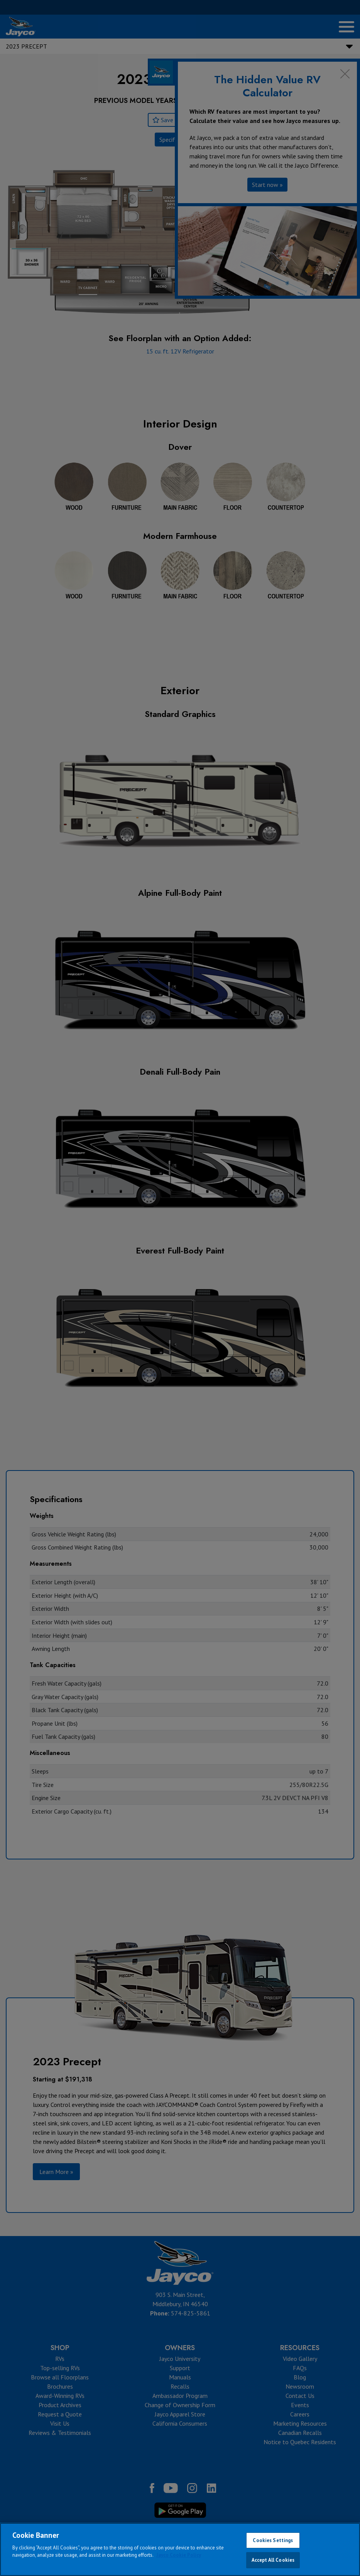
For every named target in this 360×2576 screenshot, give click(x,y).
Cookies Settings (273, 2540)
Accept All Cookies (273, 2560)
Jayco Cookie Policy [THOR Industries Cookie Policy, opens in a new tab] (178, 2555)
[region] (180, 2549)
